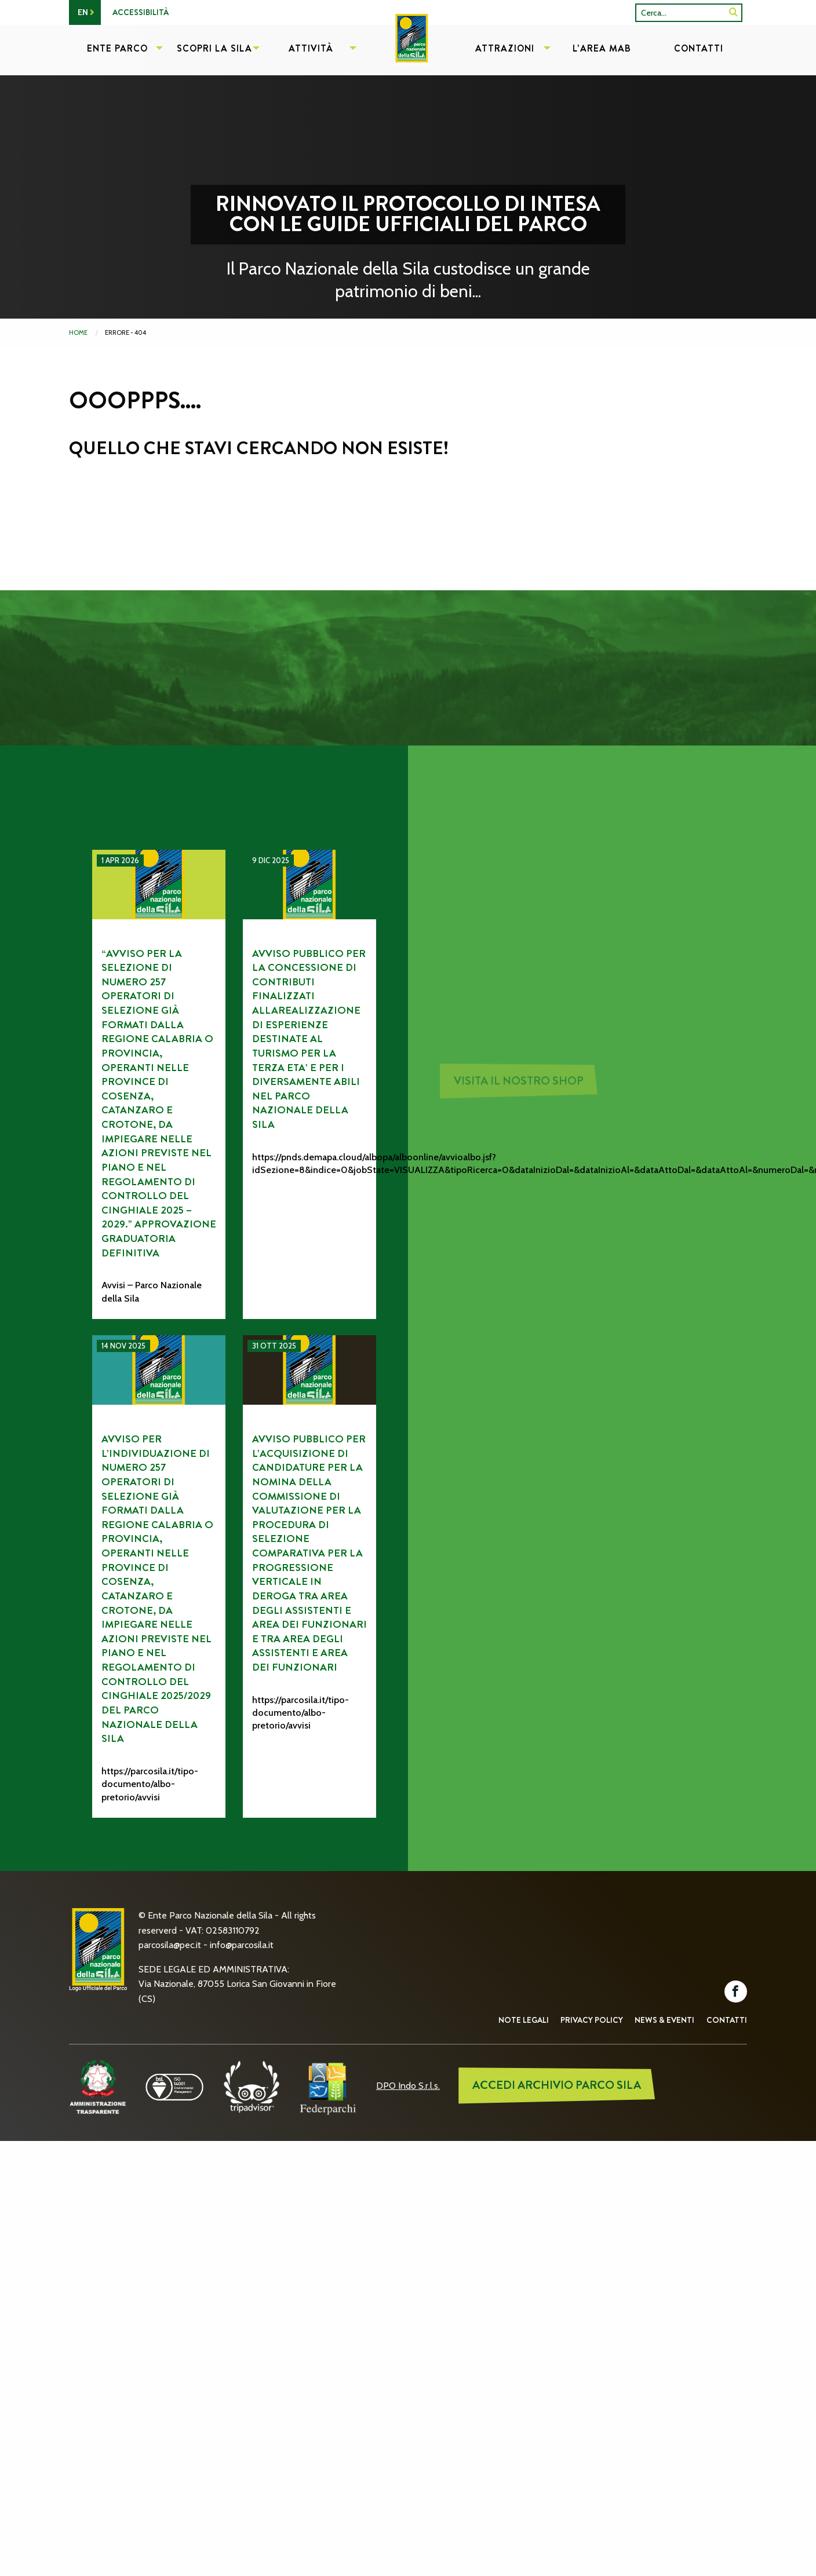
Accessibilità (140, 12)
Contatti (726, 2020)
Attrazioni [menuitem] (504, 48)
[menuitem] (407, 50)
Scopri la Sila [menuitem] (214, 48)
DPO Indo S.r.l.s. (408, 2085)
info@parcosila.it (242, 1944)
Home (78, 332)
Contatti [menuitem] (698, 48)
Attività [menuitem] (311, 48)
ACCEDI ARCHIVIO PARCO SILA (556, 2085)
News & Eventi (665, 2020)
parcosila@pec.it (170, 1944)
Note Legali (523, 2020)
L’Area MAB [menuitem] (602, 48)
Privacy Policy (591, 2020)
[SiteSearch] (733, 12)
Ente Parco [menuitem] (117, 48)
